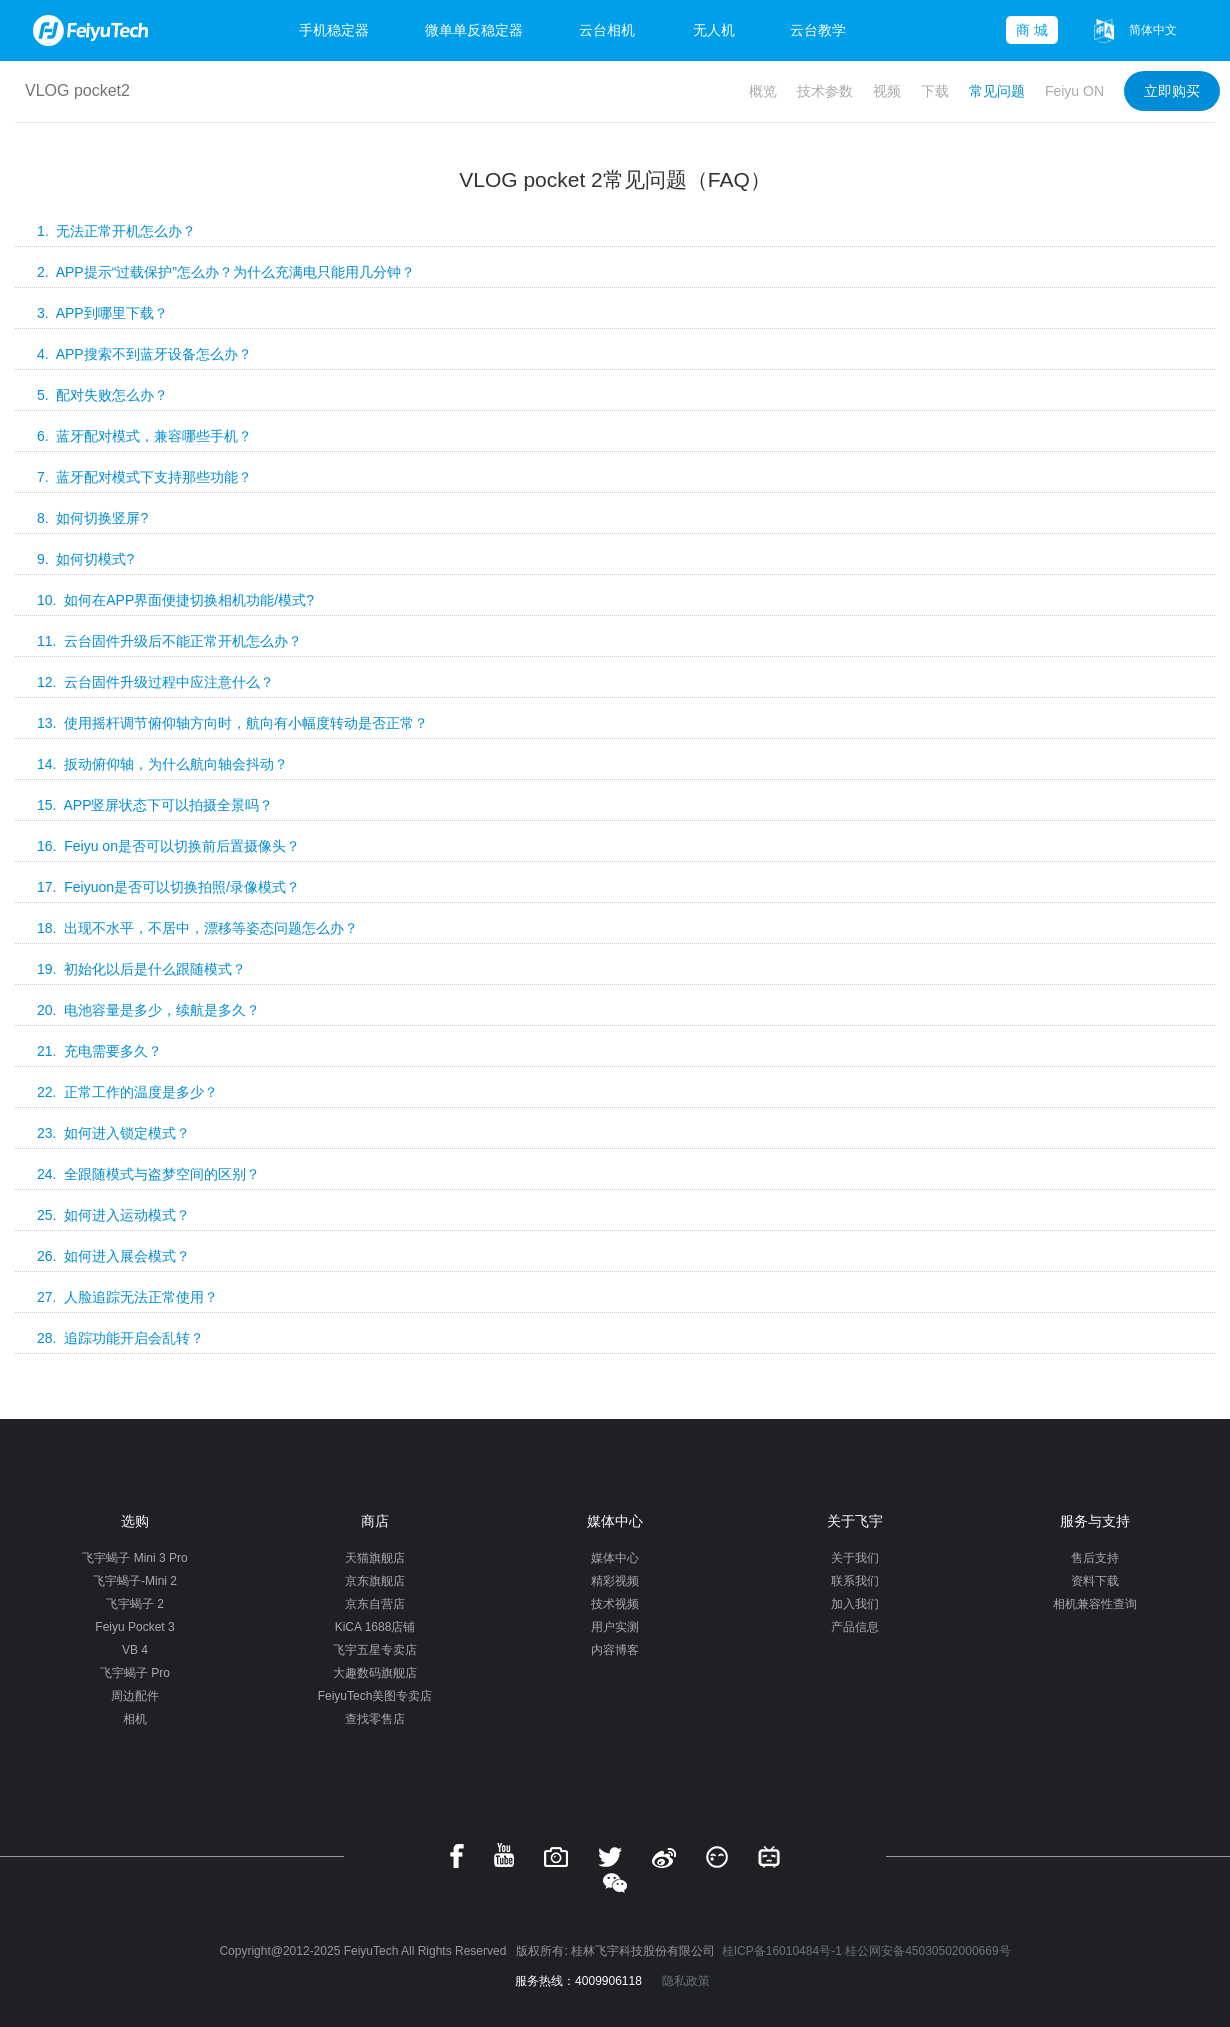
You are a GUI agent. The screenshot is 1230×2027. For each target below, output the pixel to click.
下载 (935, 91)
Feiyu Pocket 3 (134, 1627)
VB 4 (135, 1650)
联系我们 (855, 1581)
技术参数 (825, 91)
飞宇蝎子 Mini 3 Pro (134, 1558)
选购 (135, 1521)
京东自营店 (375, 1604)
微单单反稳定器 (474, 30)
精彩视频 (615, 1581)
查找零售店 (375, 1719)
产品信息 (855, 1627)
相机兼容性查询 (1095, 1604)
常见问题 (997, 91)
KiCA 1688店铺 (375, 1627)
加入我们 (855, 1604)
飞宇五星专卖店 (375, 1650)
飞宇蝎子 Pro (135, 1673)
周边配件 (135, 1696)
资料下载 (1095, 1581)
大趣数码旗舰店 (375, 1673)
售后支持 (1095, 1558)
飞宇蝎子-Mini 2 (135, 1581)
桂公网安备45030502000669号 (927, 1951)
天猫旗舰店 (375, 1558)
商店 (375, 1521)
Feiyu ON (1074, 91)
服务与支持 (1095, 1521)
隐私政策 (686, 1981)
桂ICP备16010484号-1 (782, 1951)
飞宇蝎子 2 (135, 1604)
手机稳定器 (334, 30)
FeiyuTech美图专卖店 (375, 1696)
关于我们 (855, 1558)
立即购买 (1172, 91)
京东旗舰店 (375, 1581)
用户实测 (615, 1627)
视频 (887, 91)
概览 (763, 91)
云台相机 (607, 30)
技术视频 (615, 1604)
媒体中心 (615, 1521)
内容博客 (615, 1650)
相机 (135, 1719)
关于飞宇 (855, 1521)
